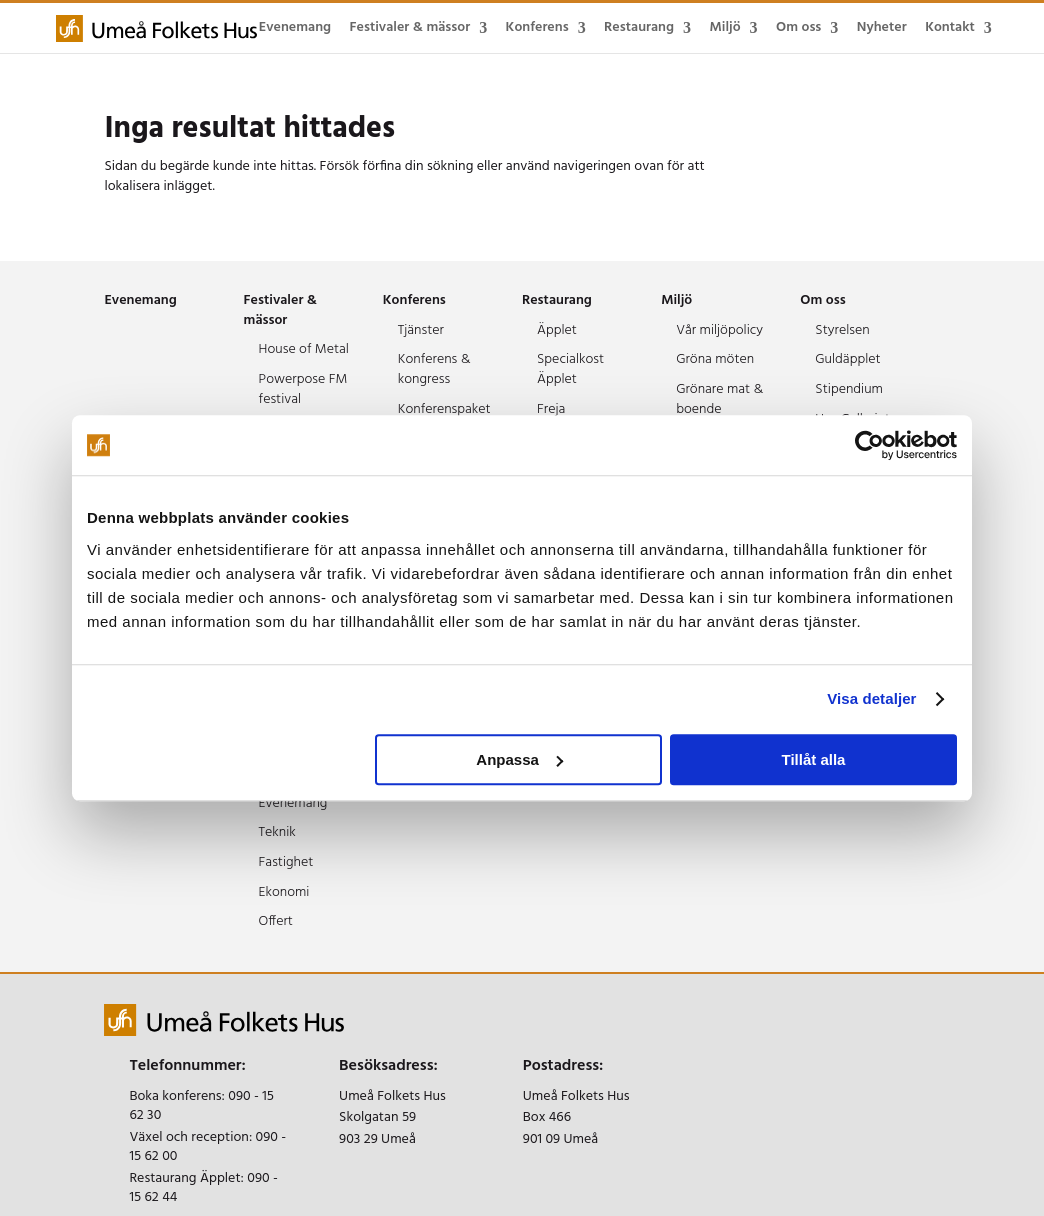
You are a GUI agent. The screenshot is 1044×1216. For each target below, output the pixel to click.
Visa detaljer (871, 698)
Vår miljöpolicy (719, 330)
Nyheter (882, 28)
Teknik (277, 832)
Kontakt (950, 28)
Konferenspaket (444, 409)
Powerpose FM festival (303, 389)
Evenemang (295, 28)
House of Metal (304, 349)
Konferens (537, 28)
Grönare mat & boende (719, 399)
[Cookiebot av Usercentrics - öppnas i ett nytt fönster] (869, 445)
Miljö (724, 28)
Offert (276, 921)
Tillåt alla (813, 759)
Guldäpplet (847, 359)
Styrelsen (842, 330)
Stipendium (849, 389)
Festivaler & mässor (410, 28)
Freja (551, 409)
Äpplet (557, 330)
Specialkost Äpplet (570, 369)
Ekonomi (284, 892)
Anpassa (519, 759)
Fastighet (286, 862)
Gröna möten (715, 359)
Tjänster (421, 330)
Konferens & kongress (434, 369)
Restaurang (639, 28)
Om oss (798, 28)
